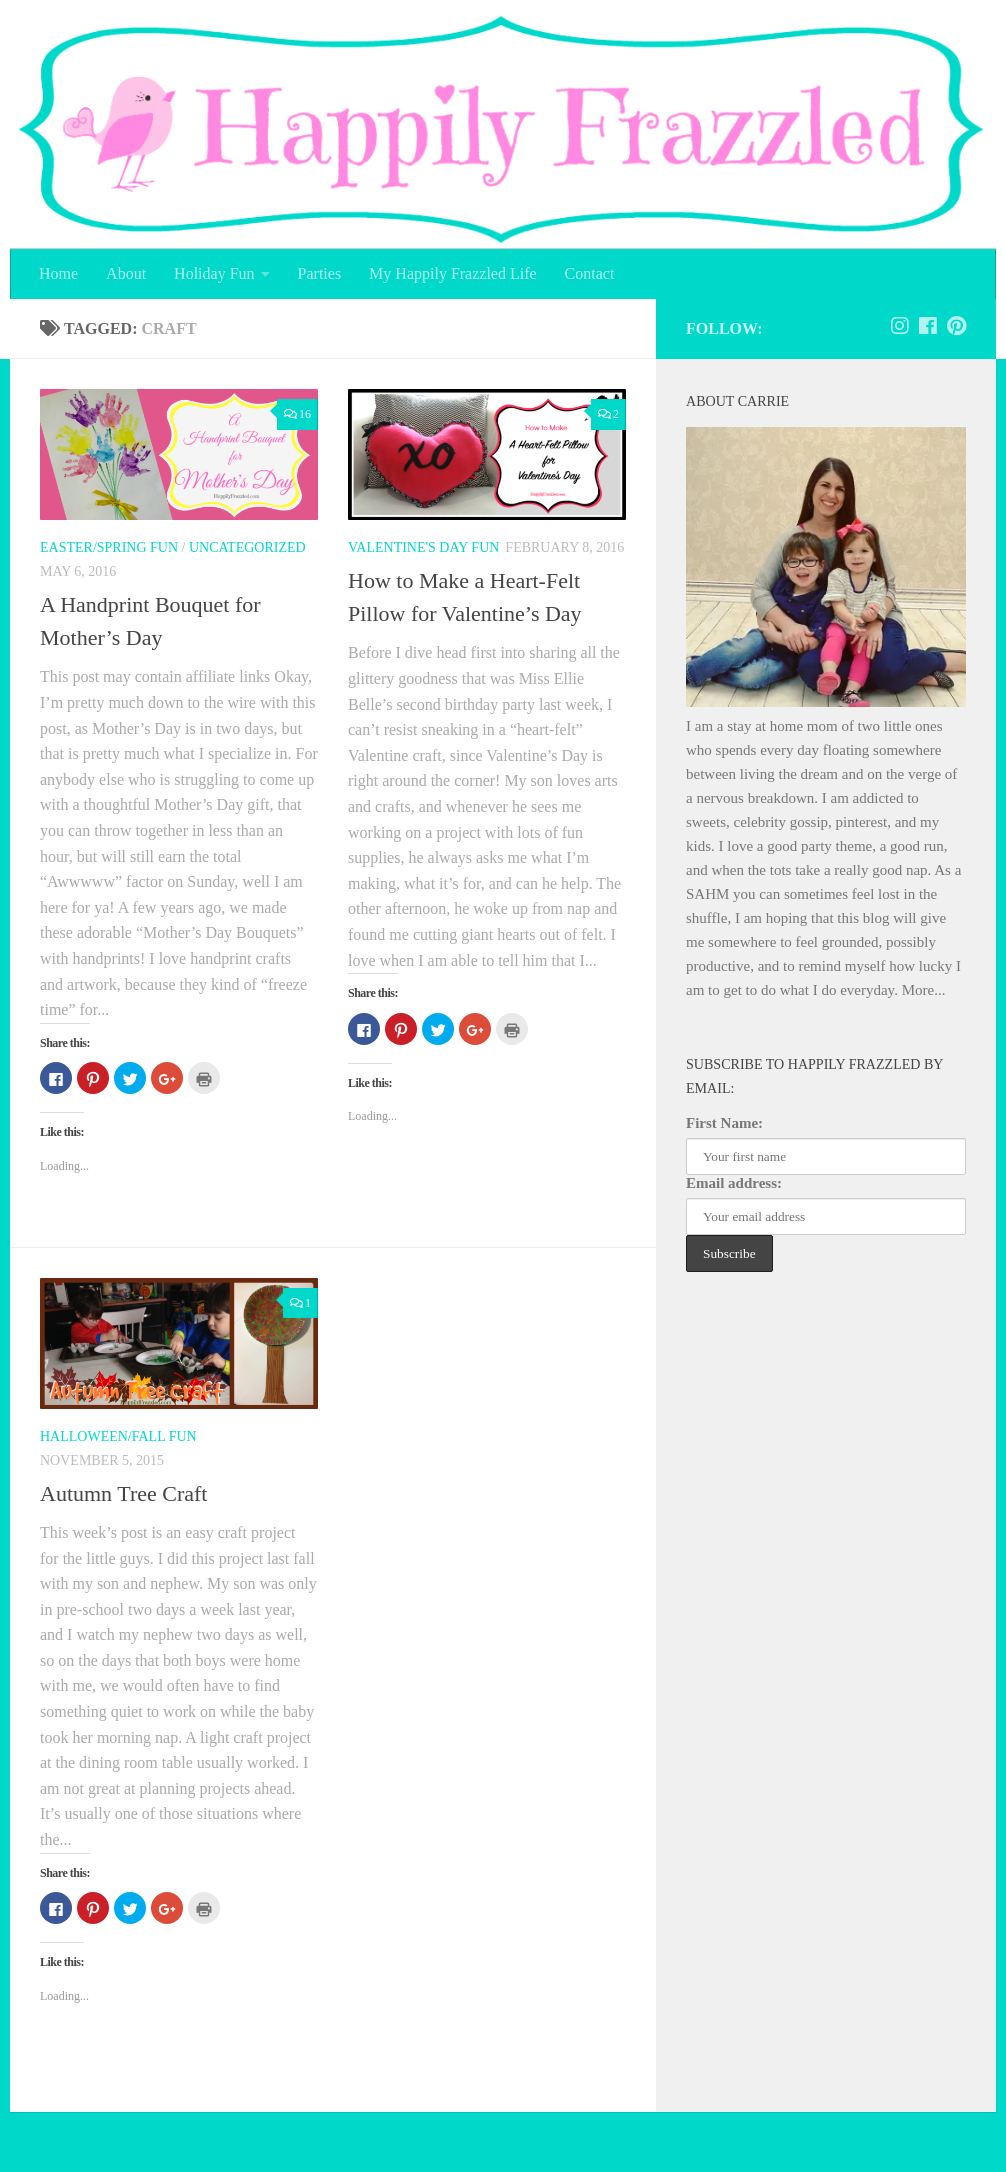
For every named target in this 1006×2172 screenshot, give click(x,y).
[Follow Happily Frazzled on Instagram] (900, 326)
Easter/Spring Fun (109, 547)
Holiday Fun (214, 273)
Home (58, 273)
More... (924, 990)
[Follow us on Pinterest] (956, 326)
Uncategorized (247, 547)
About (126, 273)
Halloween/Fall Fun (118, 1436)
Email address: (734, 1183)
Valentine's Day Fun (423, 547)
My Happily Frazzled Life (453, 273)
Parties (320, 273)
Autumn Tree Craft (123, 1493)
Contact (590, 273)
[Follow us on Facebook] (928, 326)
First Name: (724, 1123)
